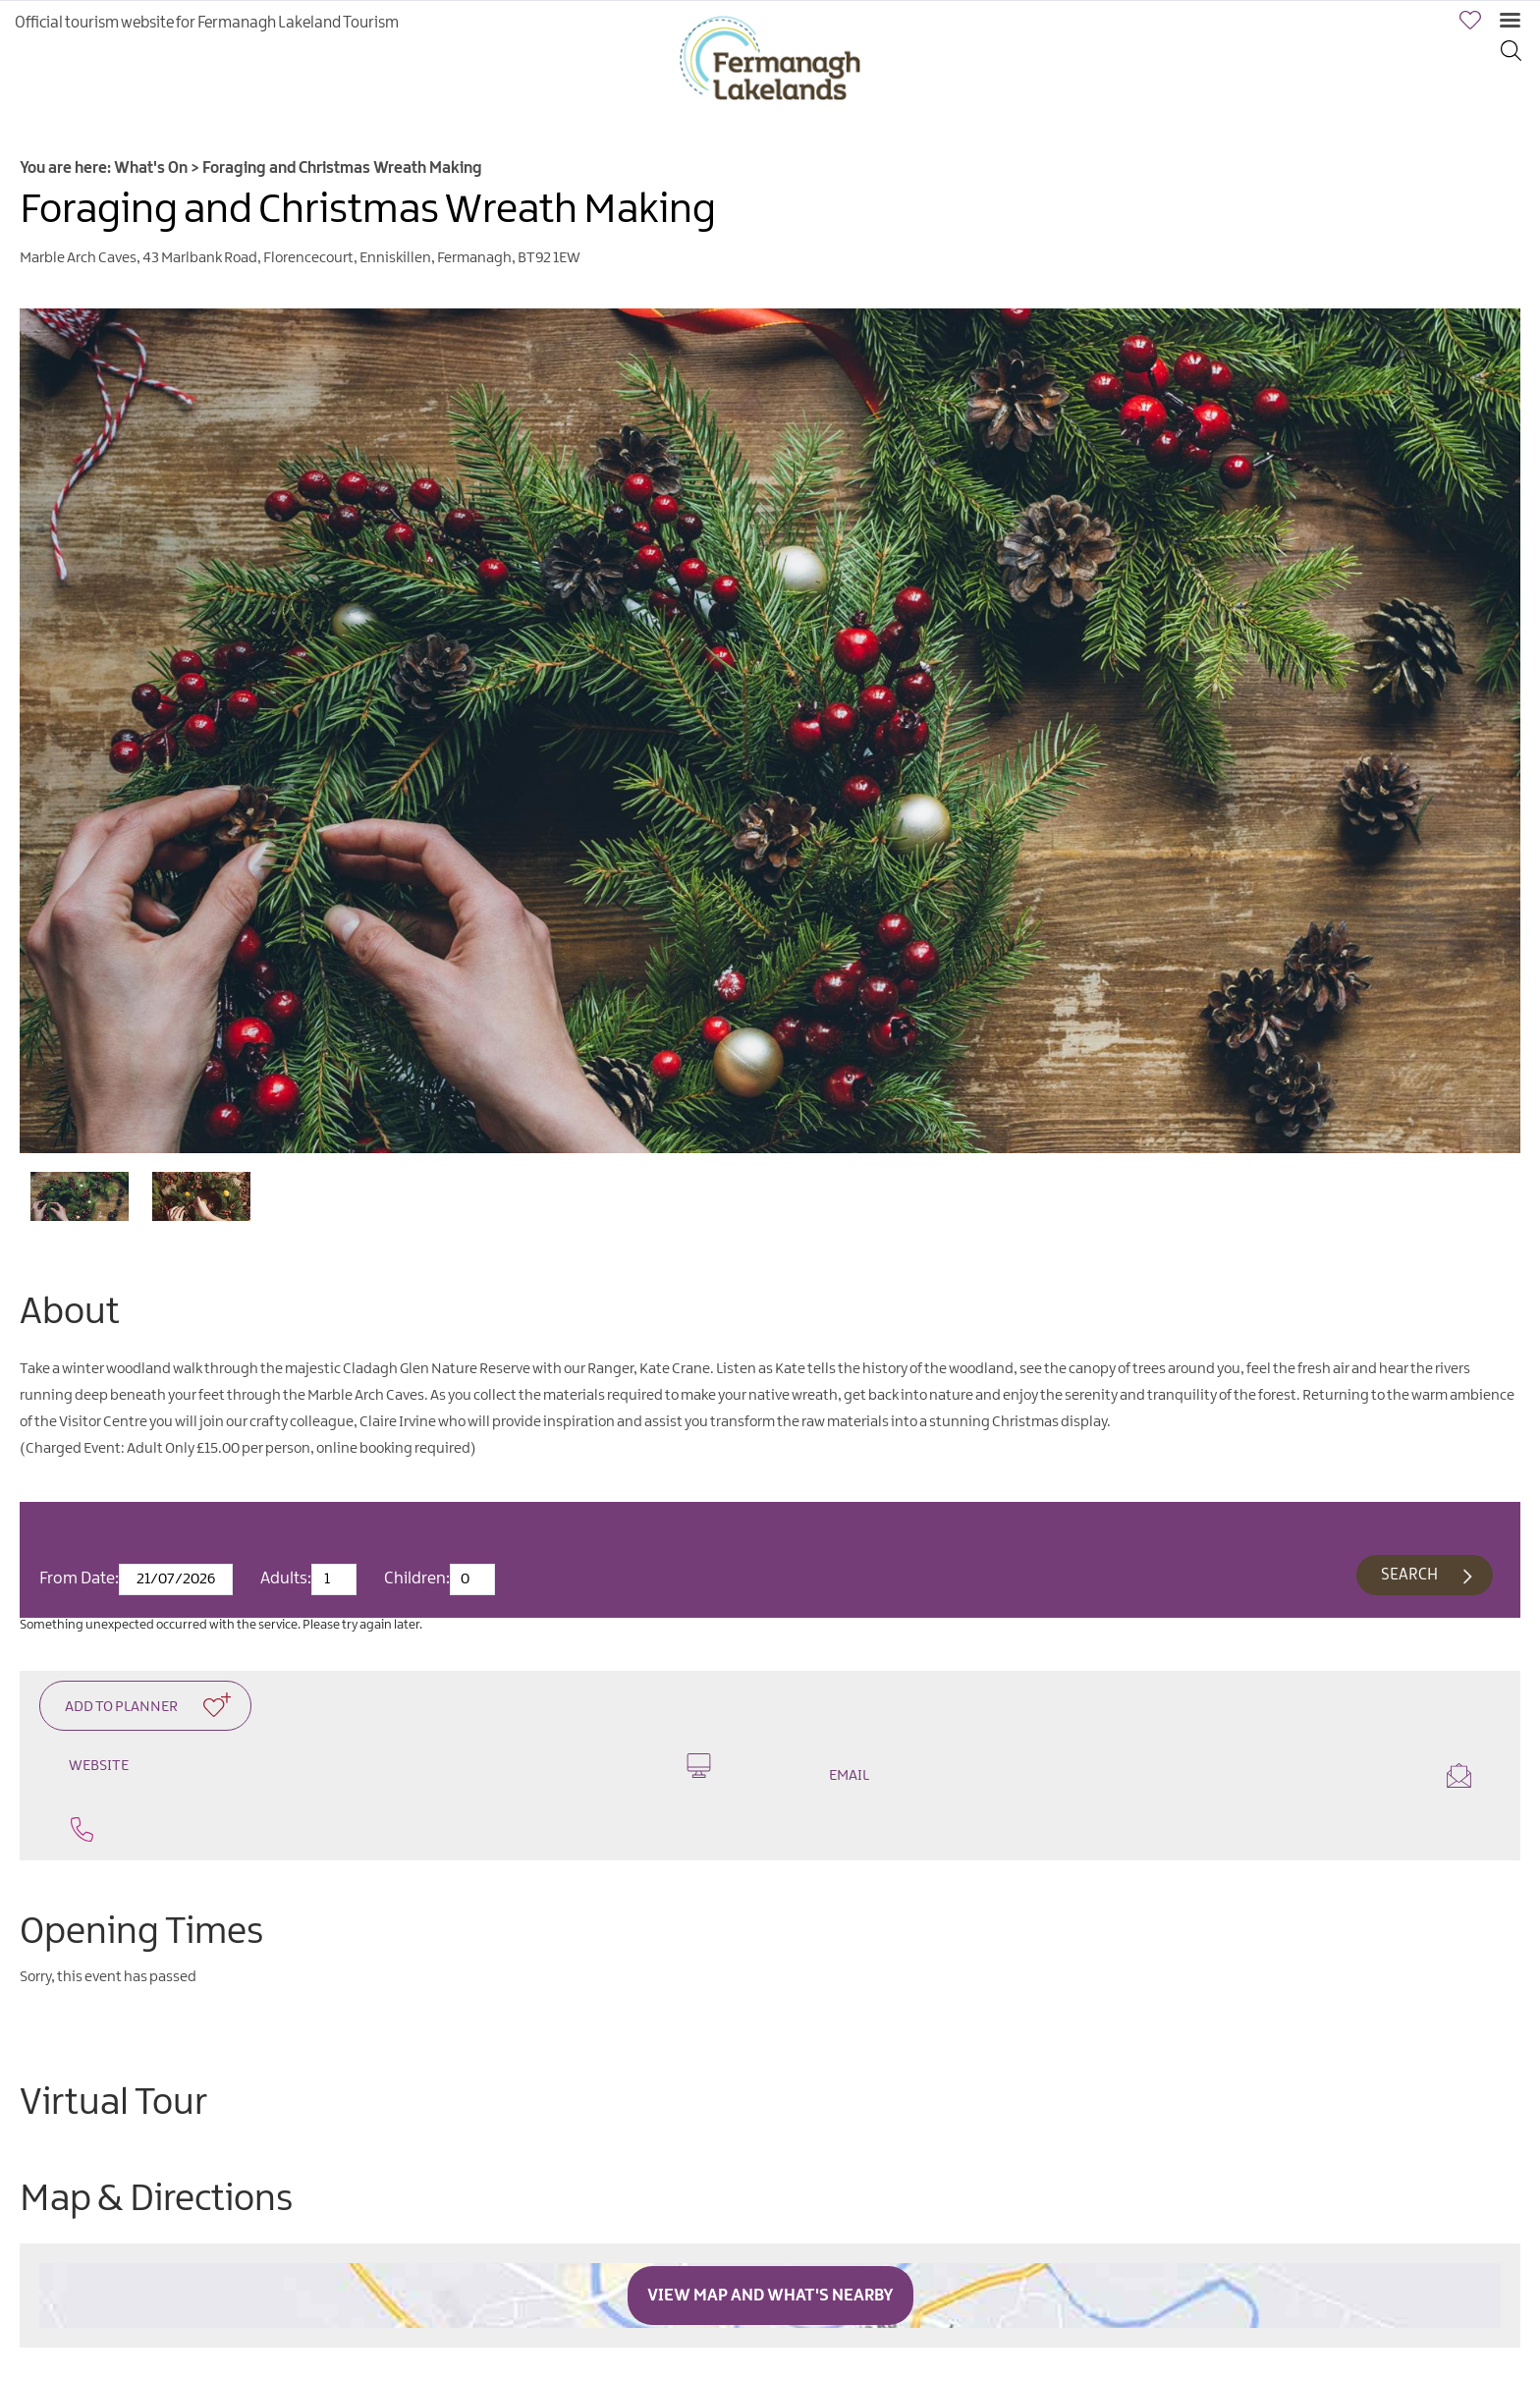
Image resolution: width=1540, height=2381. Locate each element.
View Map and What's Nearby (770, 2295)
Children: (417, 1578)
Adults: (285, 1578)
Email (1150, 1775)
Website (390, 1765)
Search (1409, 1575)
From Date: (79, 1578)
